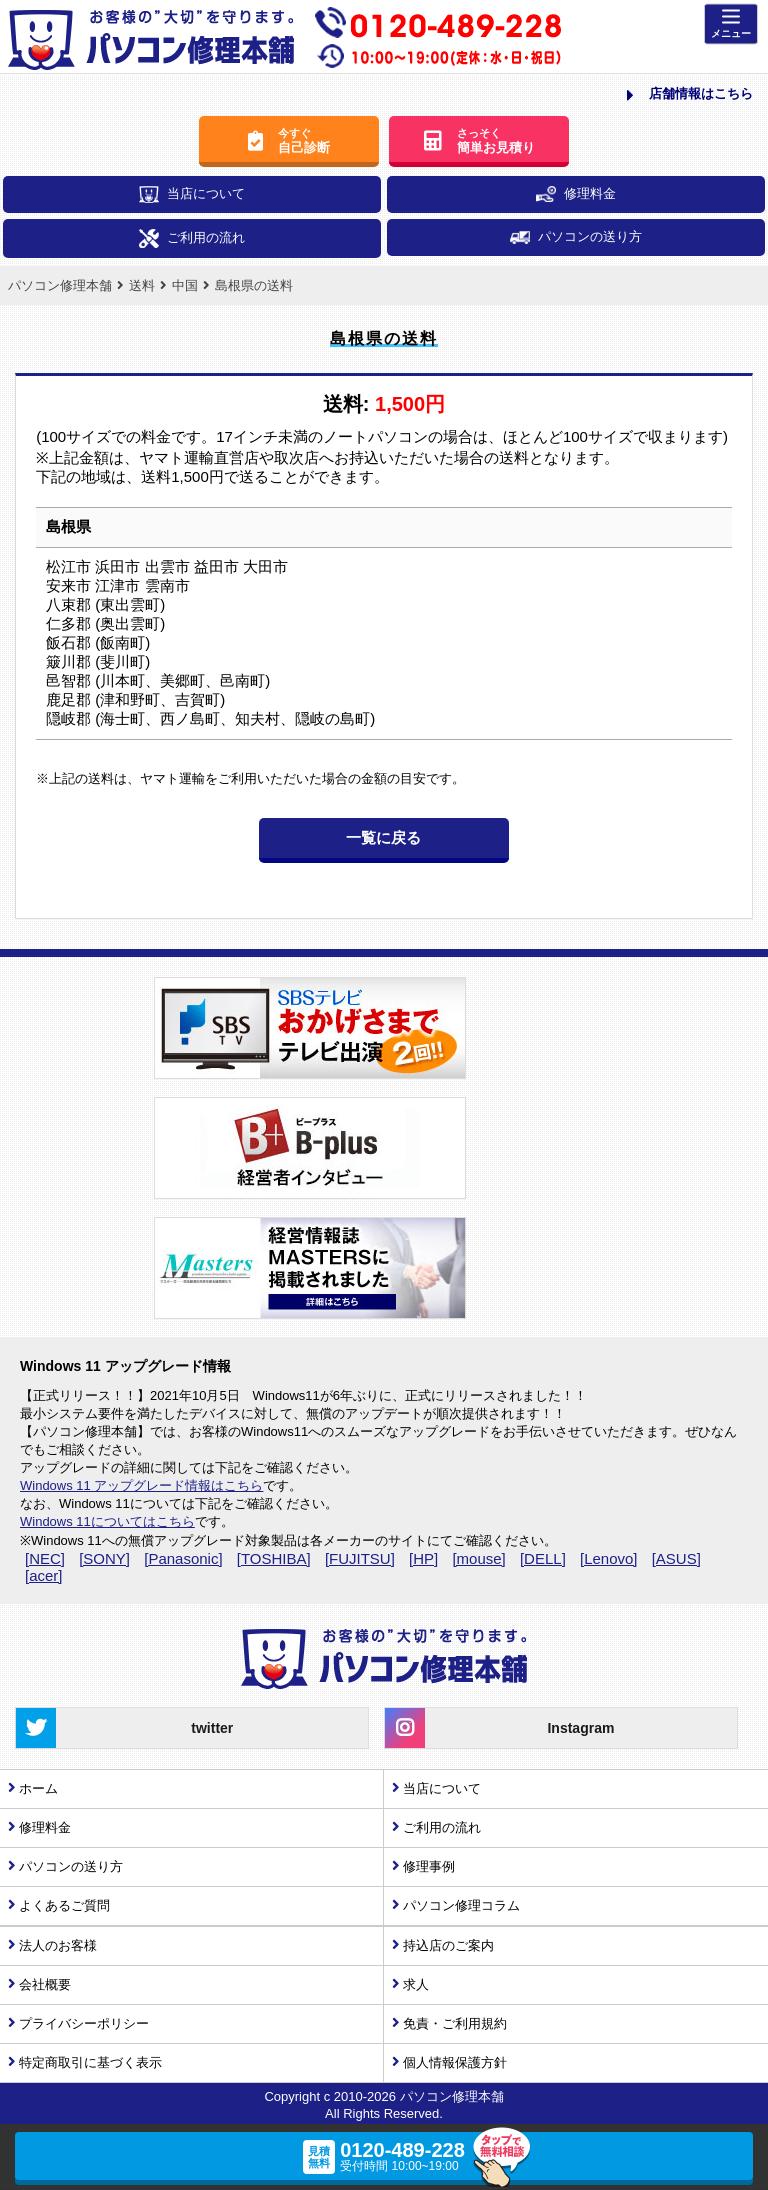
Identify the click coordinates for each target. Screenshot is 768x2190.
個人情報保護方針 (455, 2062)
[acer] (44, 1575)
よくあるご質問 (64, 1905)
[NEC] (45, 1558)
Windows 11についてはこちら (107, 1521)
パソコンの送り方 (575, 236)
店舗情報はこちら (690, 95)
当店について (191, 194)
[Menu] (731, 24)
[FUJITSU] (360, 1558)
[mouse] (478, 1558)
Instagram (499, 1728)
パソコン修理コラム (461, 1905)
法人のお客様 (58, 1945)
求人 (416, 1984)
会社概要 (45, 1984)
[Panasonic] (183, 1558)
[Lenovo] (609, 1558)
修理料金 (575, 194)
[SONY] (104, 1558)
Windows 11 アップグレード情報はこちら (141, 1485)
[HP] (423, 1558)
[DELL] (543, 1558)
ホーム (38, 1788)
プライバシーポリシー (84, 2023)
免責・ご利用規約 (455, 2023)
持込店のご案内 (448, 1945)
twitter (124, 1728)
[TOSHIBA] (274, 1558)
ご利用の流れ (191, 238)
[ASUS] (676, 1558)
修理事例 (429, 1866)
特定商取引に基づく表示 (90, 2062)
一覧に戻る (383, 837)
